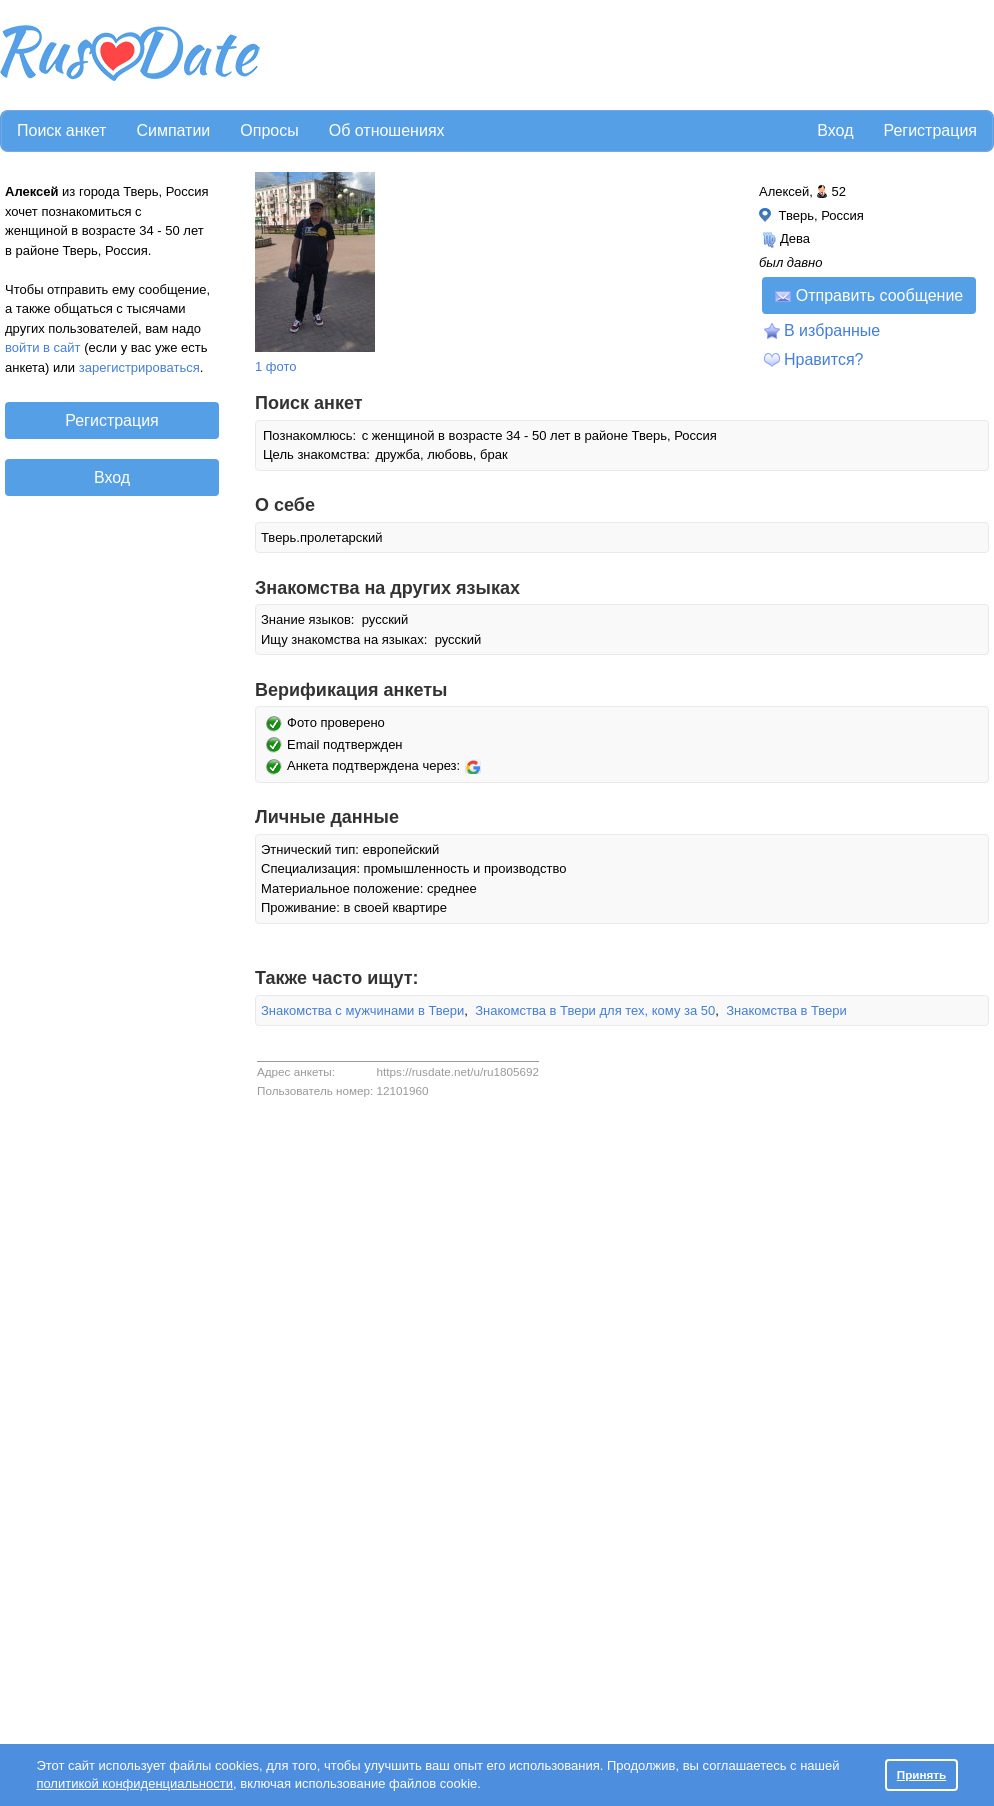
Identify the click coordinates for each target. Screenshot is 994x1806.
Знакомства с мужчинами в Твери (362, 1010)
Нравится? (824, 359)
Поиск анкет (61, 130)
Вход (835, 130)
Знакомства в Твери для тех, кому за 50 (595, 1010)
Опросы (269, 130)
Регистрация (930, 130)
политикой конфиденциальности (134, 1783)
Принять (922, 1774)
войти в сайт (43, 347)
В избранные (832, 330)
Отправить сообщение (869, 295)
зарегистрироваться (139, 367)
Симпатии (173, 130)
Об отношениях (387, 130)
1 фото (276, 366)
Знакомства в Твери (786, 1010)
